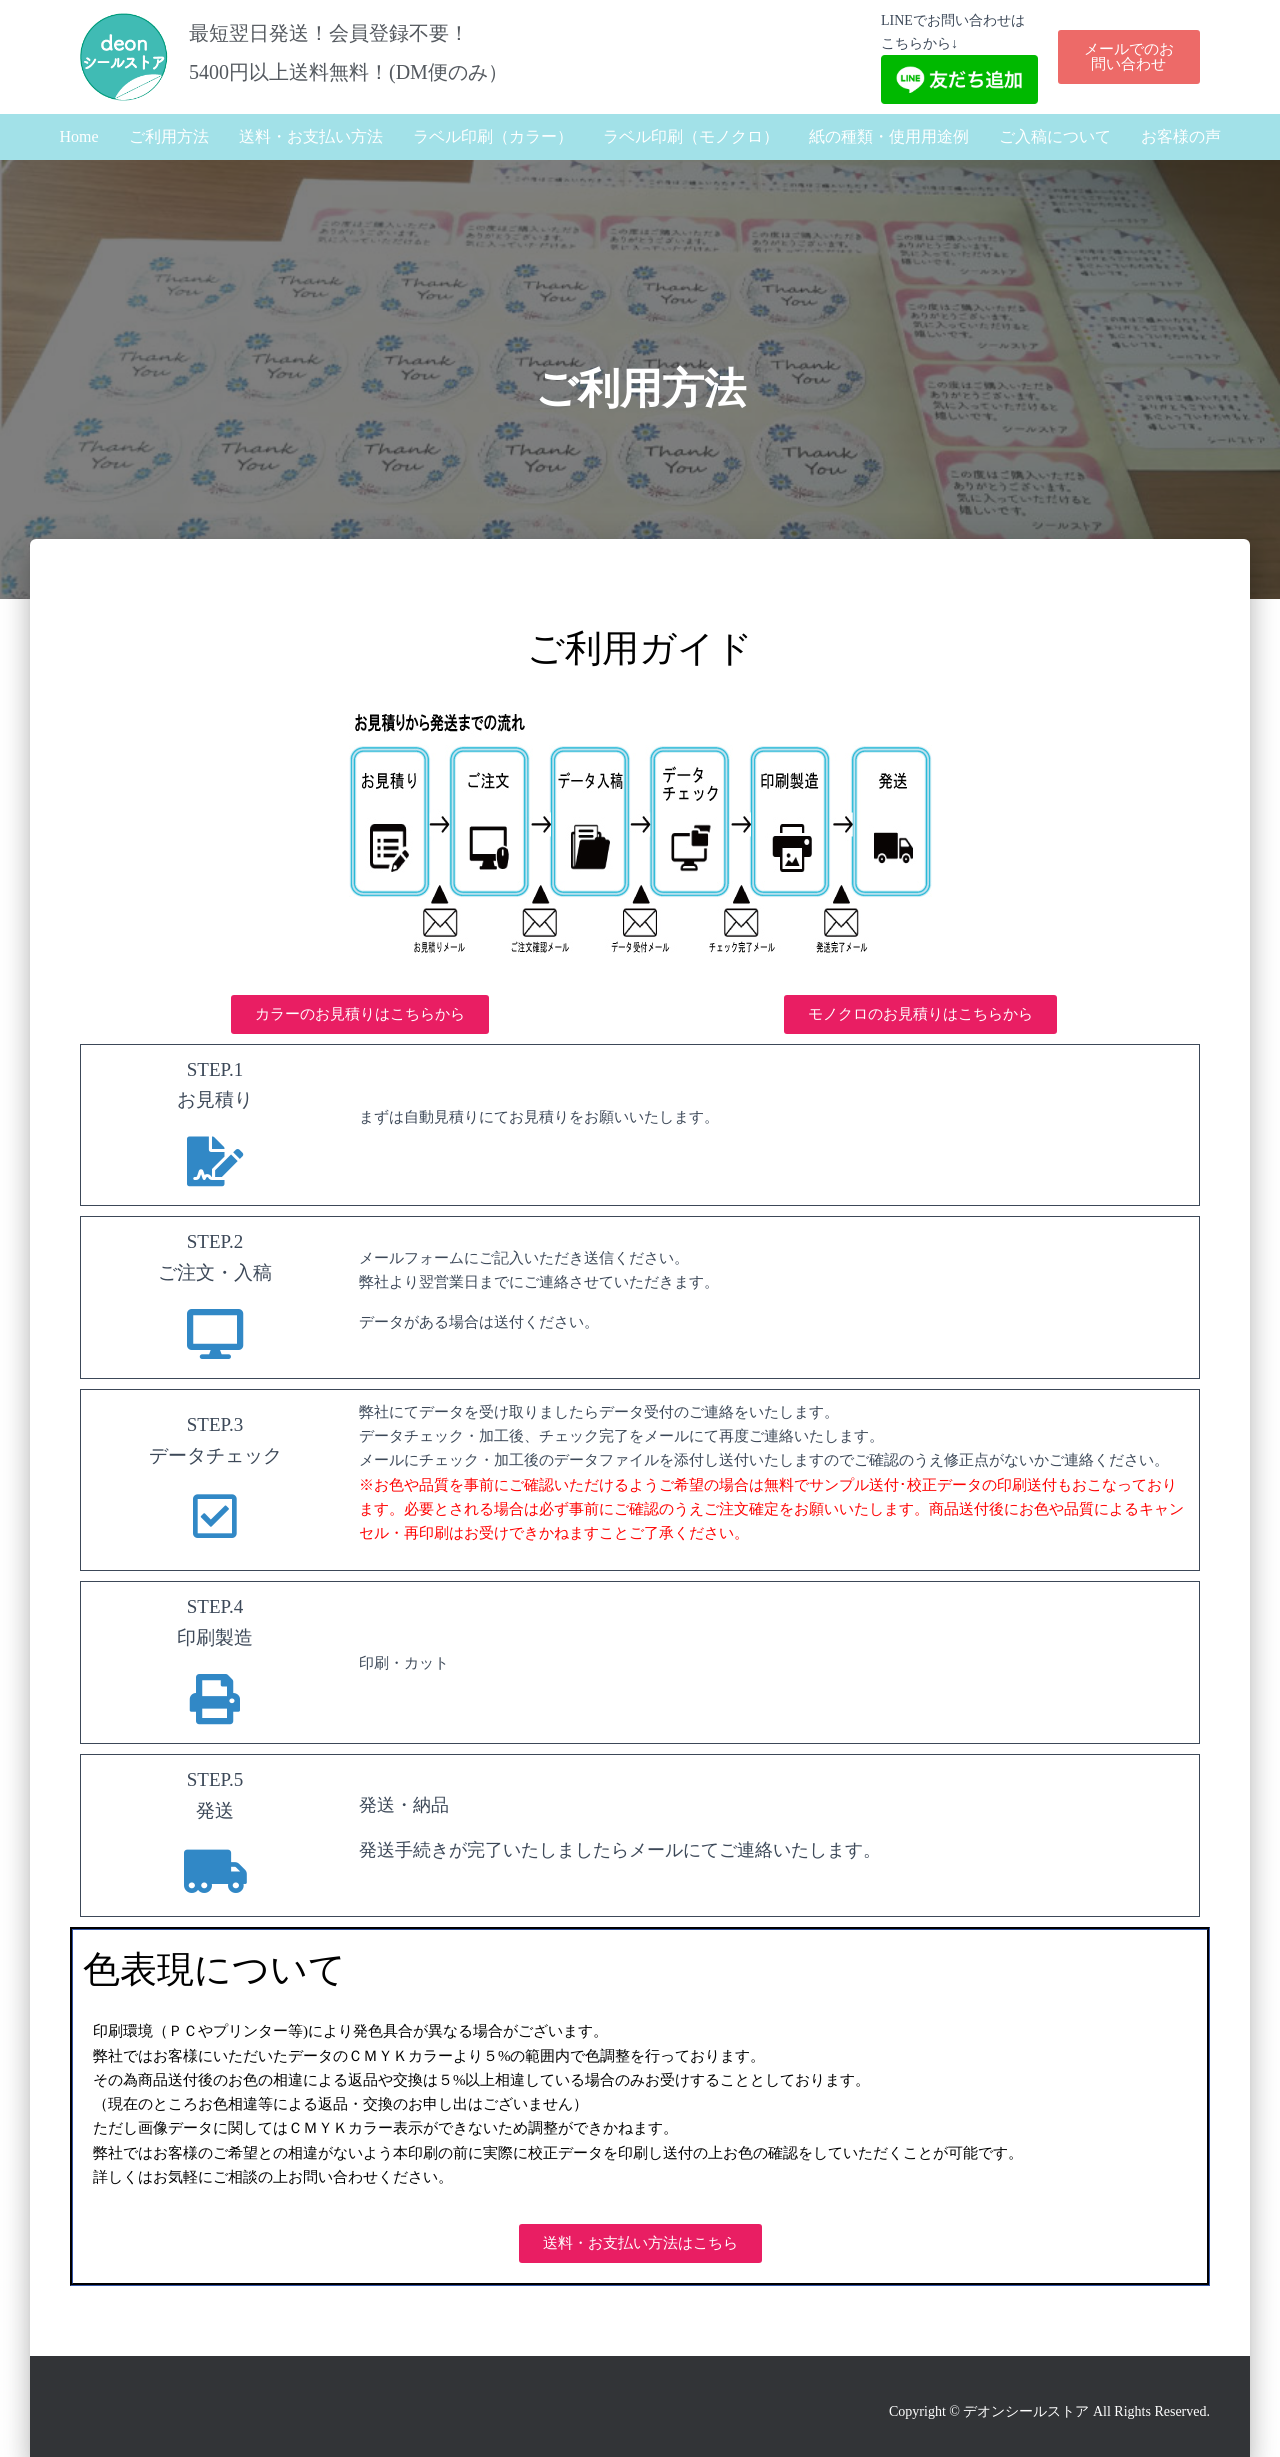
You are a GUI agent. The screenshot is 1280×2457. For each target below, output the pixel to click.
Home (78, 136)
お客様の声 (1181, 136)
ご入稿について (1055, 136)
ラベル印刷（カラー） (493, 136)
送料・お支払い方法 (311, 136)
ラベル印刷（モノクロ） (691, 136)
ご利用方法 (169, 136)
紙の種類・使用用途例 (889, 136)
